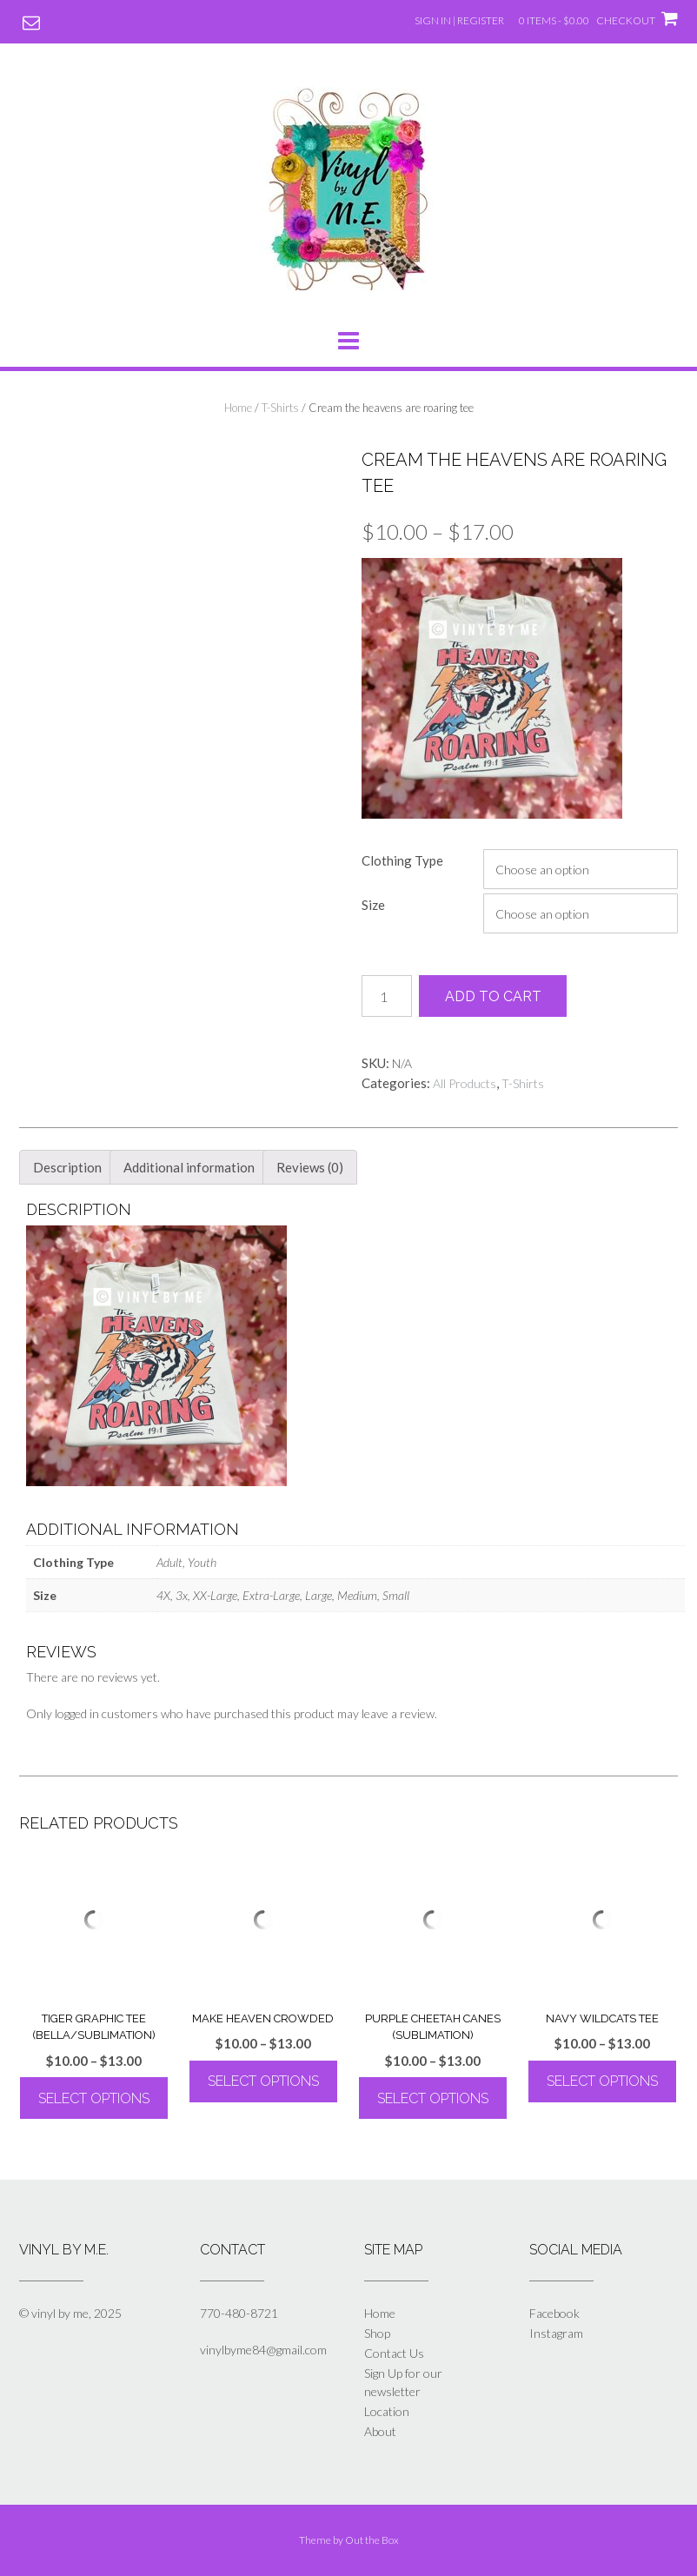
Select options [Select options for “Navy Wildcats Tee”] (602, 2081)
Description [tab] (67, 1167)
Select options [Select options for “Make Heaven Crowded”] (263, 2081)
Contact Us (394, 2353)
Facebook (554, 2313)
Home (238, 408)
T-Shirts (280, 408)
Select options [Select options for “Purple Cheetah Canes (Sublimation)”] (432, 2098)
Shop (377, 2333)
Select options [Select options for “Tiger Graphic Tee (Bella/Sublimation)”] (93, 2098)
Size (373, 905)
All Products (464, 1083)
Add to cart (493, 996)
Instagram (556, 2333)
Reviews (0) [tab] (309, 1167)
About (380, 2431)
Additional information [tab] (189, 1167)
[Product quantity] (387, 996)
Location (386, 2411)
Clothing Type (402, 860)
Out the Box (372, 2539)
